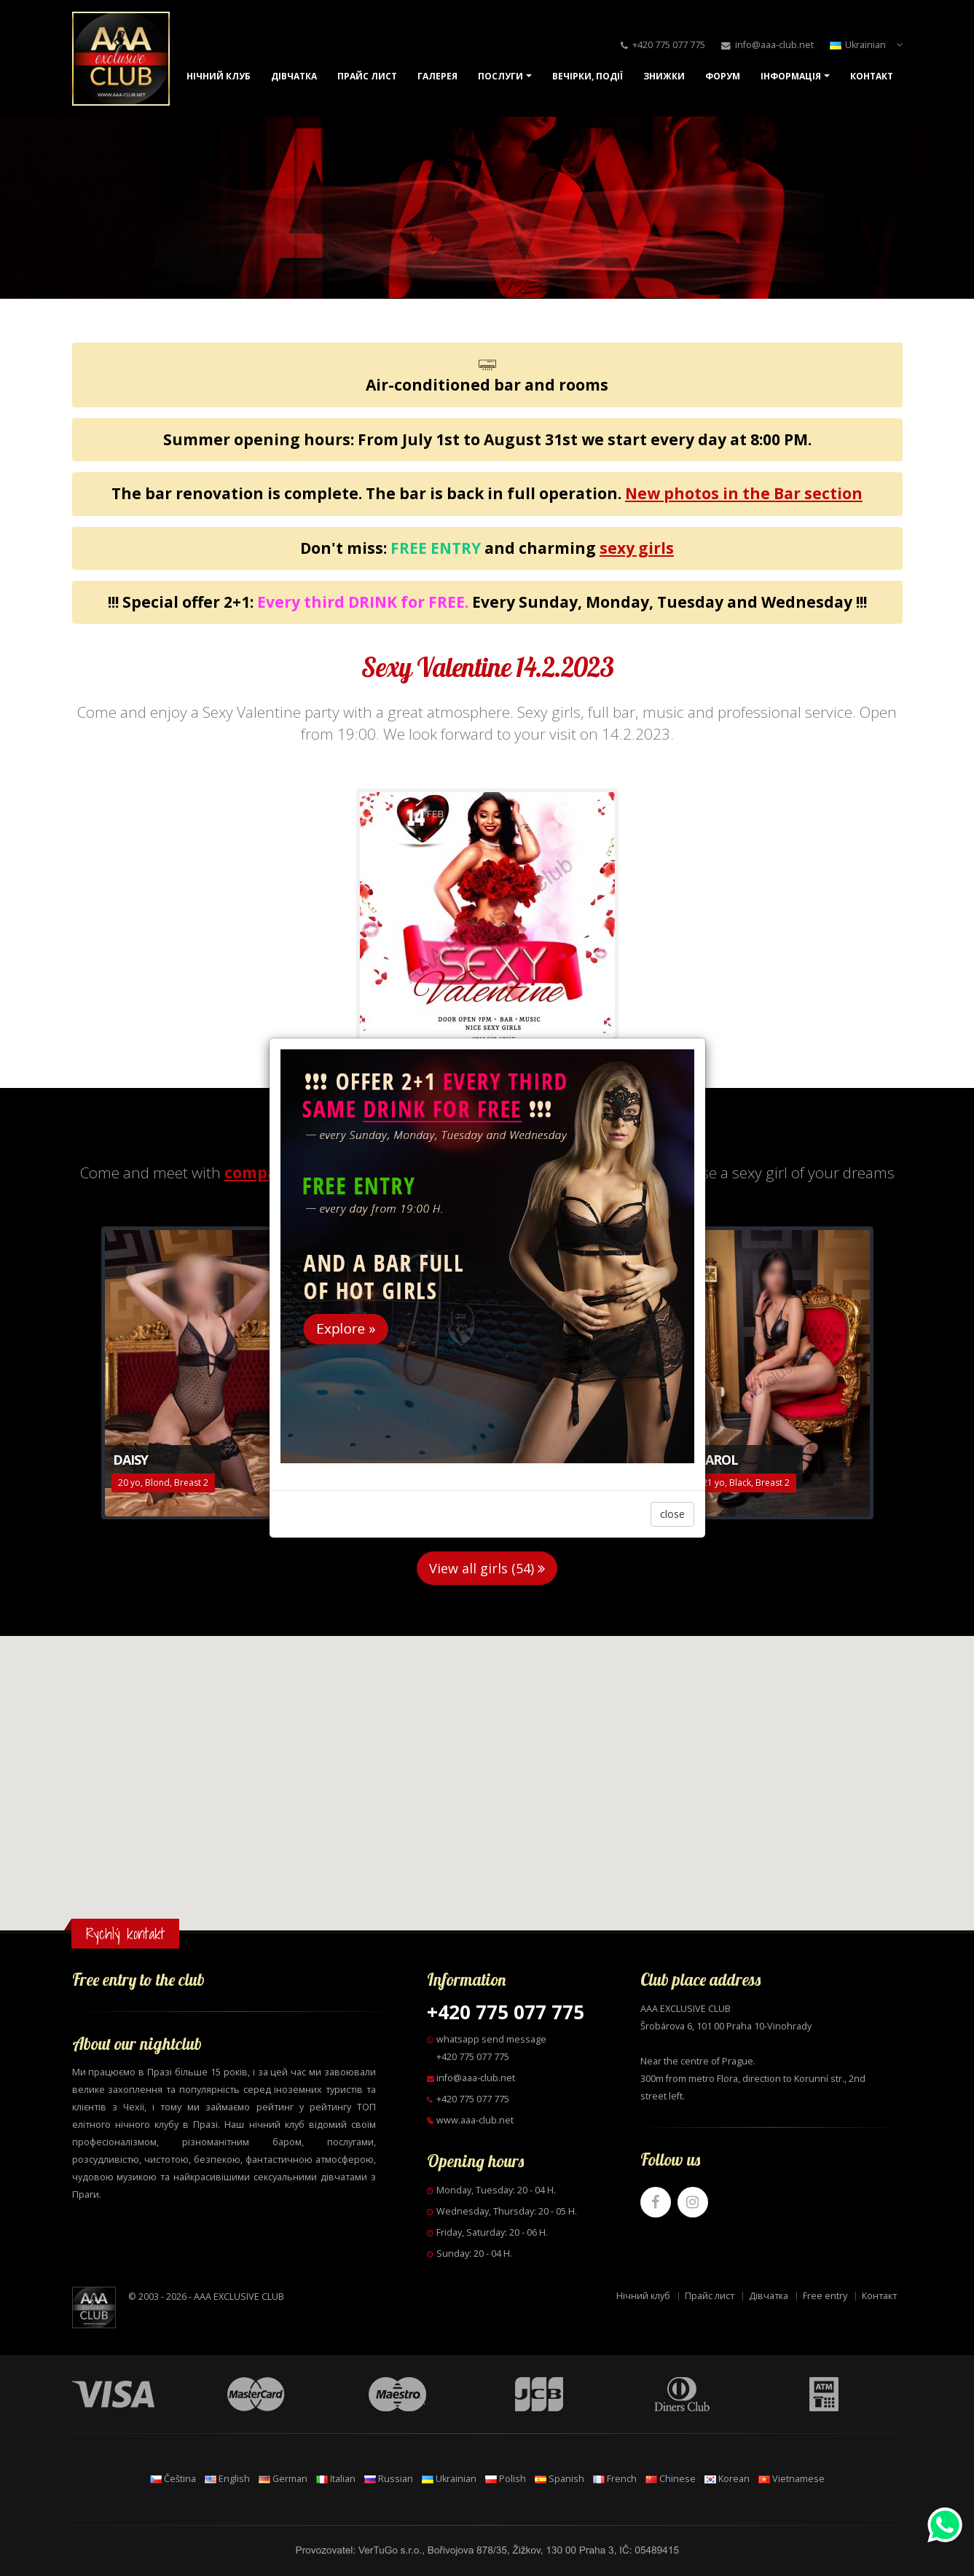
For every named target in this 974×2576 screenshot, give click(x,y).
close (672, 1514)
